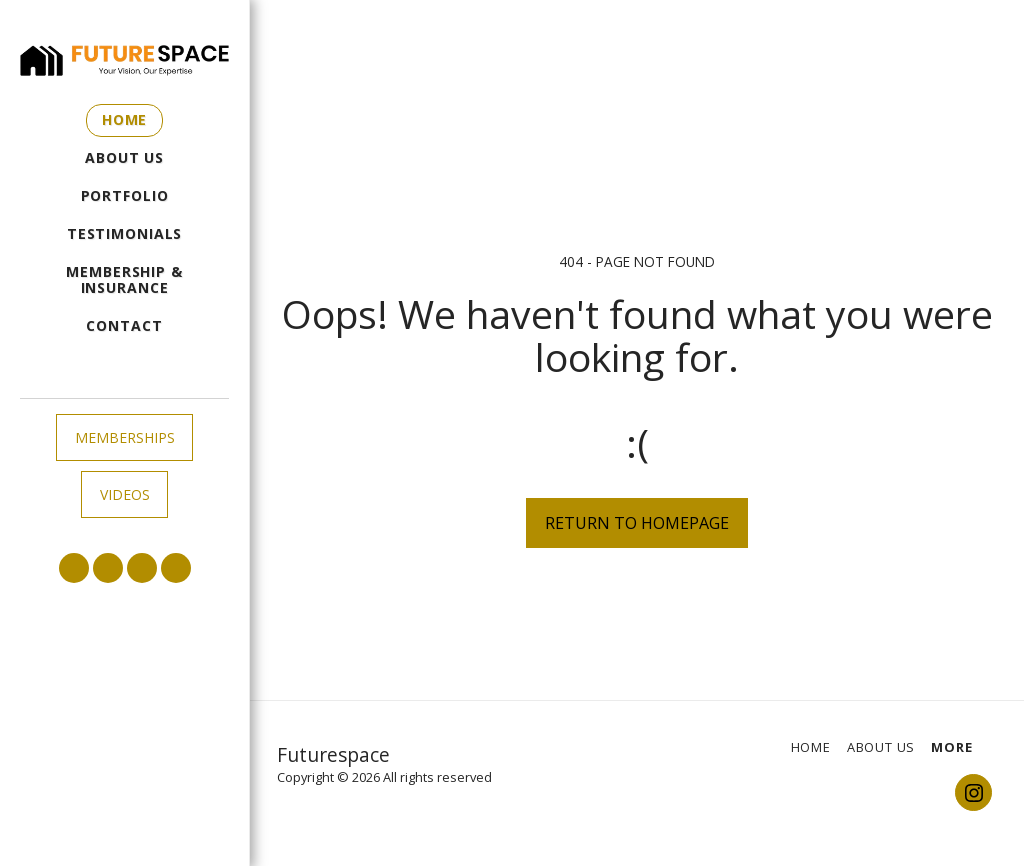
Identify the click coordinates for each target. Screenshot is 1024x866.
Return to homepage (637, 523)
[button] (74, 568)
